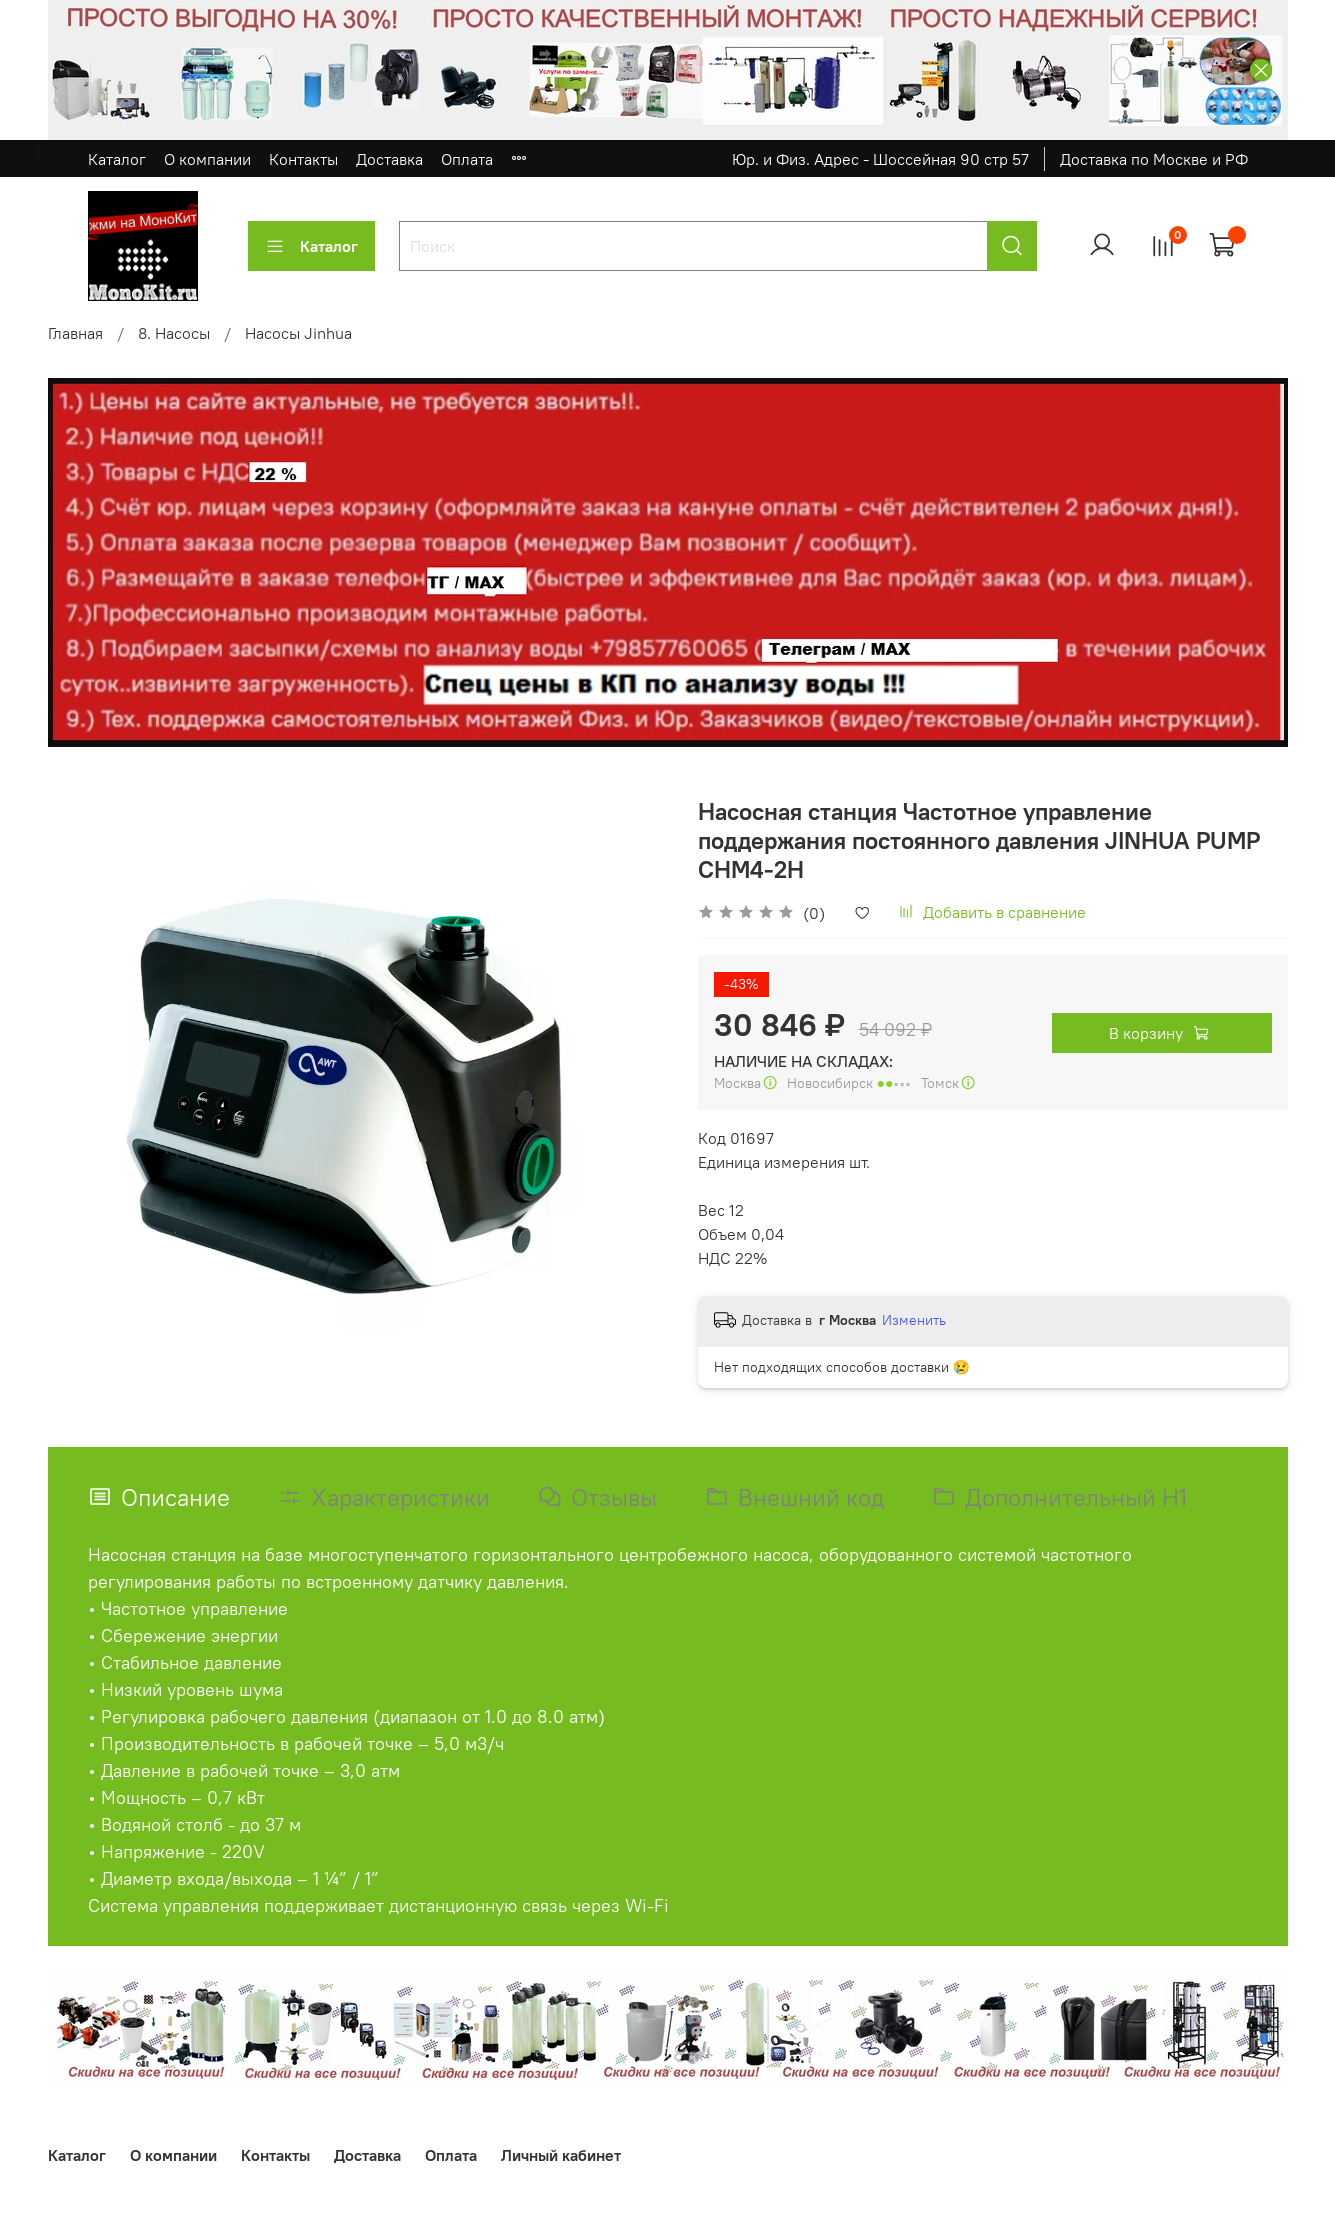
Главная (75, 333)
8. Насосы (174, 333)
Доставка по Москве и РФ (1154, 159)
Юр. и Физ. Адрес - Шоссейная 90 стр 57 (880, 159)
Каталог (117, 159)
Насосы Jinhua (298, 333)
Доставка (389, 159)
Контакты (303, 159)
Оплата (467, 159)
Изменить (914, 1320)
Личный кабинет (561, 2155)
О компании (207, 159)
